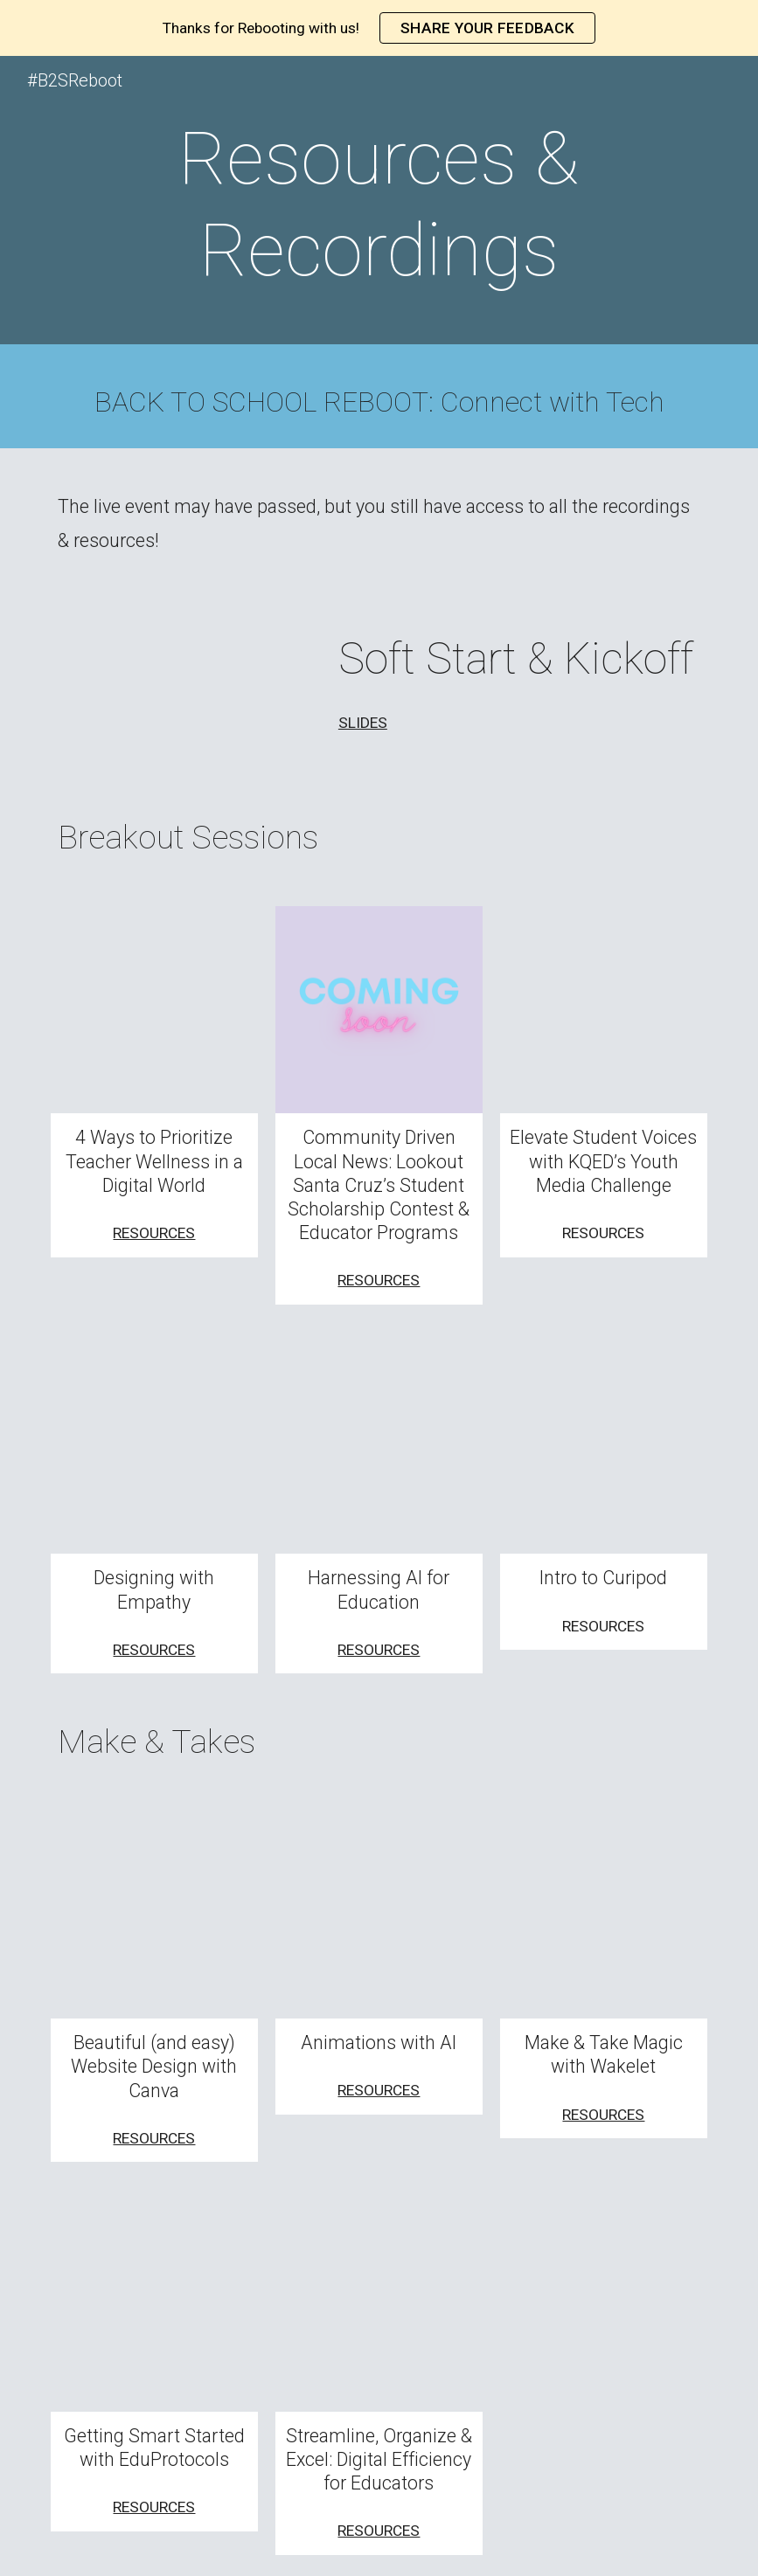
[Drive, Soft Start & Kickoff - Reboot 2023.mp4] (183, 694)
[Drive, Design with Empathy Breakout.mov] (155, 1451)
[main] (379, 204)
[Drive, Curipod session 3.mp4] (604, 1451)
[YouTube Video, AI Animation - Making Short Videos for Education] (379, 1915)
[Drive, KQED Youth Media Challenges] (604, 1010)
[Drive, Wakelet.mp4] (604, 1915)
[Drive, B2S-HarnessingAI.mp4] (379, 1451)
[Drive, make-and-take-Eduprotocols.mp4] (155, 2308)
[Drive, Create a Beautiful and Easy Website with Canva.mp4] (155, 1915)
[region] (379, 28)
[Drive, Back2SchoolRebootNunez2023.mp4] (155, 1010)
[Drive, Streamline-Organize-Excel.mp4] (379, 2308)
